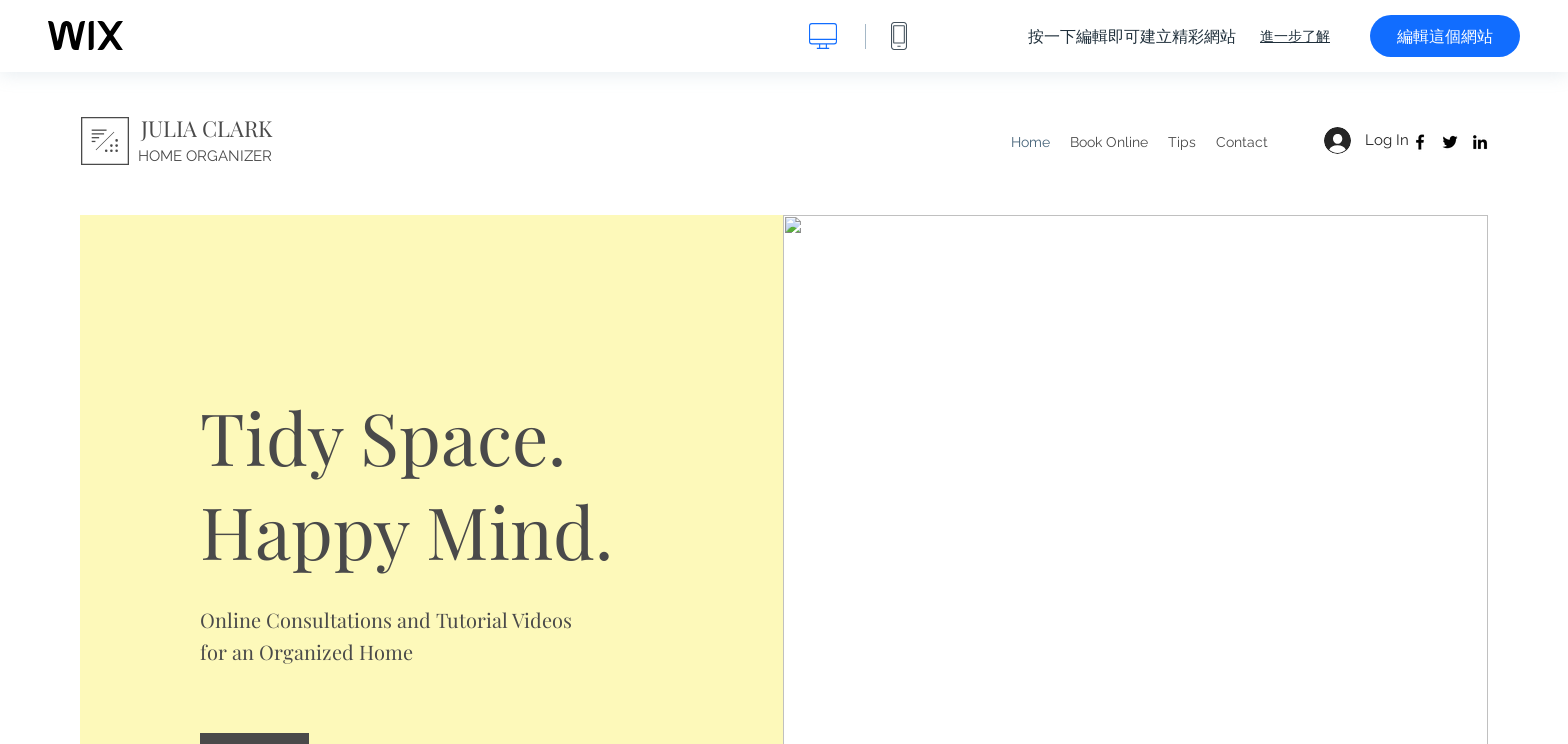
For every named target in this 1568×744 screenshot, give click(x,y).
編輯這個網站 (1445, 36)
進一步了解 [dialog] (1295, 36)
